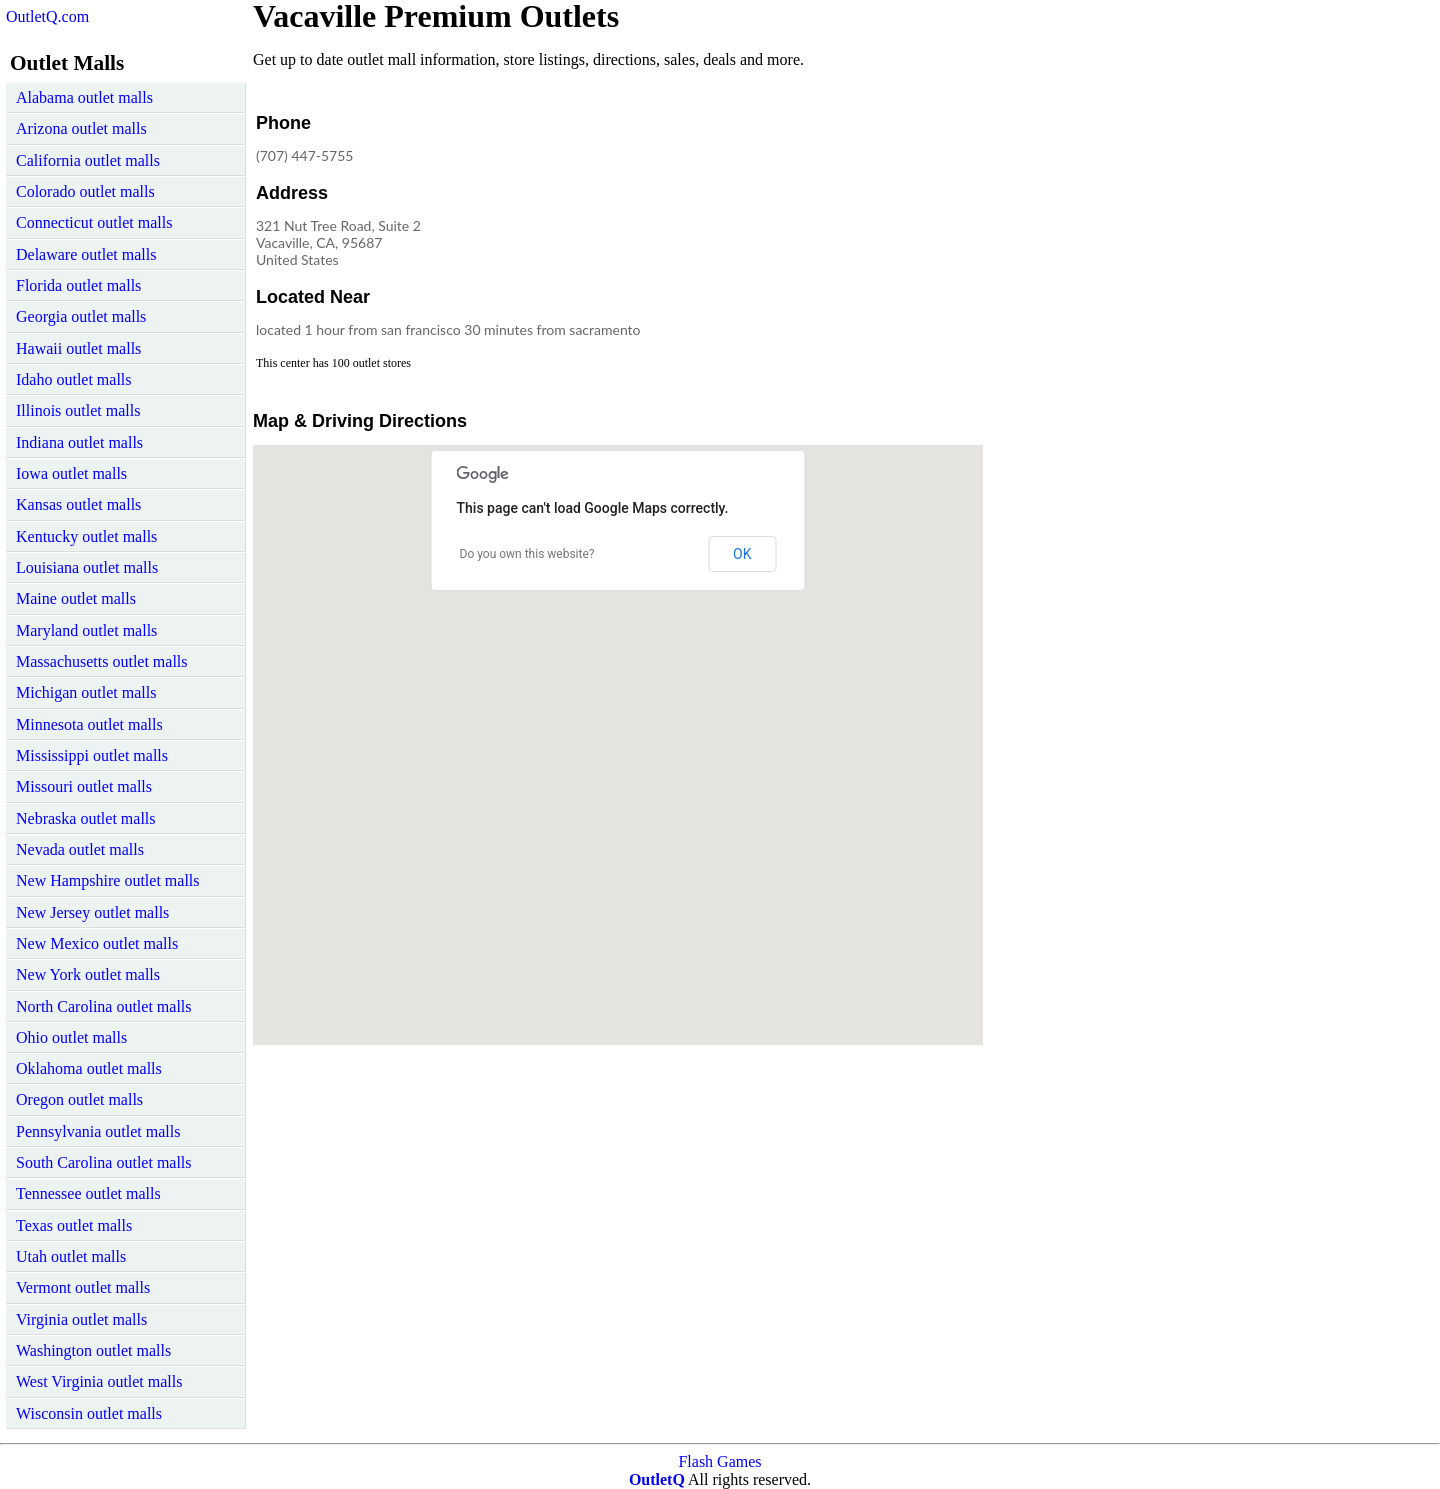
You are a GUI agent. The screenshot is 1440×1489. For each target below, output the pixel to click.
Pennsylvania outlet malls (98, 1131)
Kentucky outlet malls (86, 536)
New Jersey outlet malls (92, 912)
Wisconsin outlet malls (89, 1413)
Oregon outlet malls (79, 1099)
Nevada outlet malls (80, 849)
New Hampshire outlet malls (108, 880)
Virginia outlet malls (81, 1319)
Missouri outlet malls (84, 786)
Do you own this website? (527, 554)
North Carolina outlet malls (104, 1006)
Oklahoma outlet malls (89, 1068)
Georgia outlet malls (81, 316)
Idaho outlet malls (74, 379)
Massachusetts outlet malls (102, 661)
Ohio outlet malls (71, 1037)
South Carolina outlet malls (104, 1162)
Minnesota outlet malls (89, 724)
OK (742, 554)
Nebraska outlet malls (86, 818)
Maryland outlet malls (86, 630)
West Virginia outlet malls (99, 1381)
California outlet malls (88, 160)
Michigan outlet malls (86, 692)
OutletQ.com (47, 16)
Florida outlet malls (78, 285)
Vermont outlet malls (83, 1287)
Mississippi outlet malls (92, 755)
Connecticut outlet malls (94, 222)
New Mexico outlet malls (97, 943)
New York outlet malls (88, 974)
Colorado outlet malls (85, 191)
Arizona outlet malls (81, 128)
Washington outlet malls (93, 1350)
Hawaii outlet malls (78, 348)
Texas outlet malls (74, 1225)
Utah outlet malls (71, 1256)
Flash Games (719, 1461)
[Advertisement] (817, 234)
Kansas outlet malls (78, 504)
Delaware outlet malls (86, 254)
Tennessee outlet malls (88, 1193)
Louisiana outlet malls (87, 567)
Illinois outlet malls (78, 410)
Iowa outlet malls (71, 473)
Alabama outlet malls (84, 97)
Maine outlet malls (76, 598)
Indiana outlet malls (79, 442)
